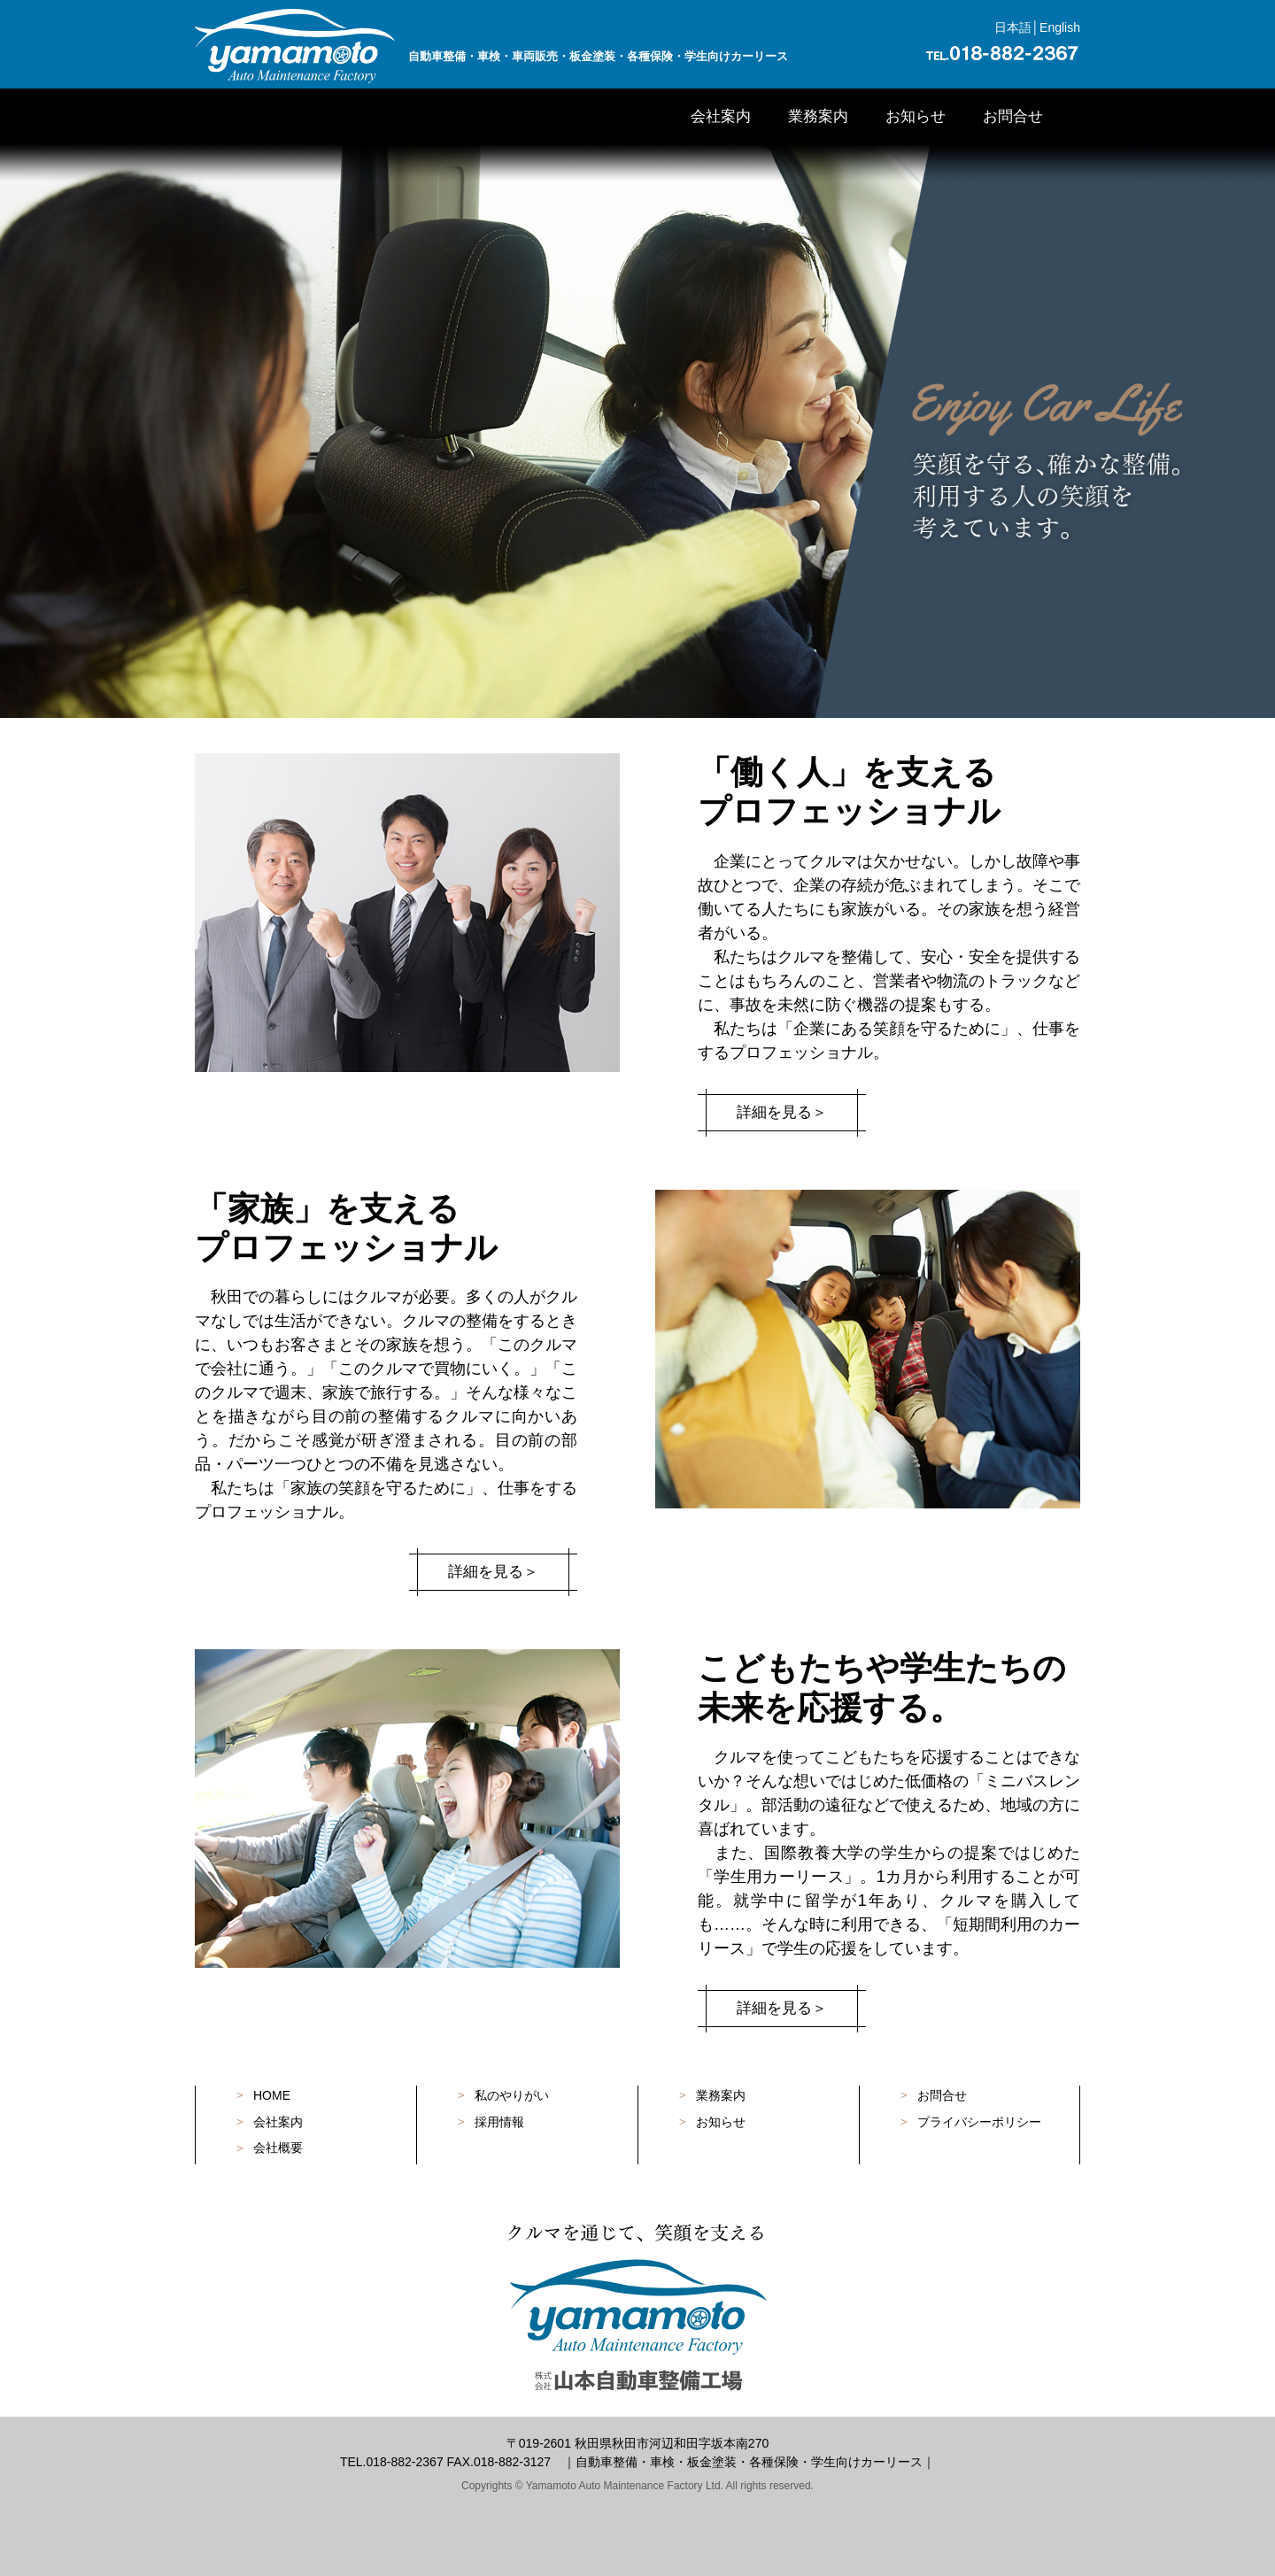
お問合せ (1013, 116)
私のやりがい (512, 2095)
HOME (271, 2095)
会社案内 (721, 116)
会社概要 (278, 2147)
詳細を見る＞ (782, 1113)
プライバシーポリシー (979, 2122)
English (1059, 27)
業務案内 (818, 116)
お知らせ (915, 116)
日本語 (1013, 27)
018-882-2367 (404, 2462)
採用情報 (499, 2122)
